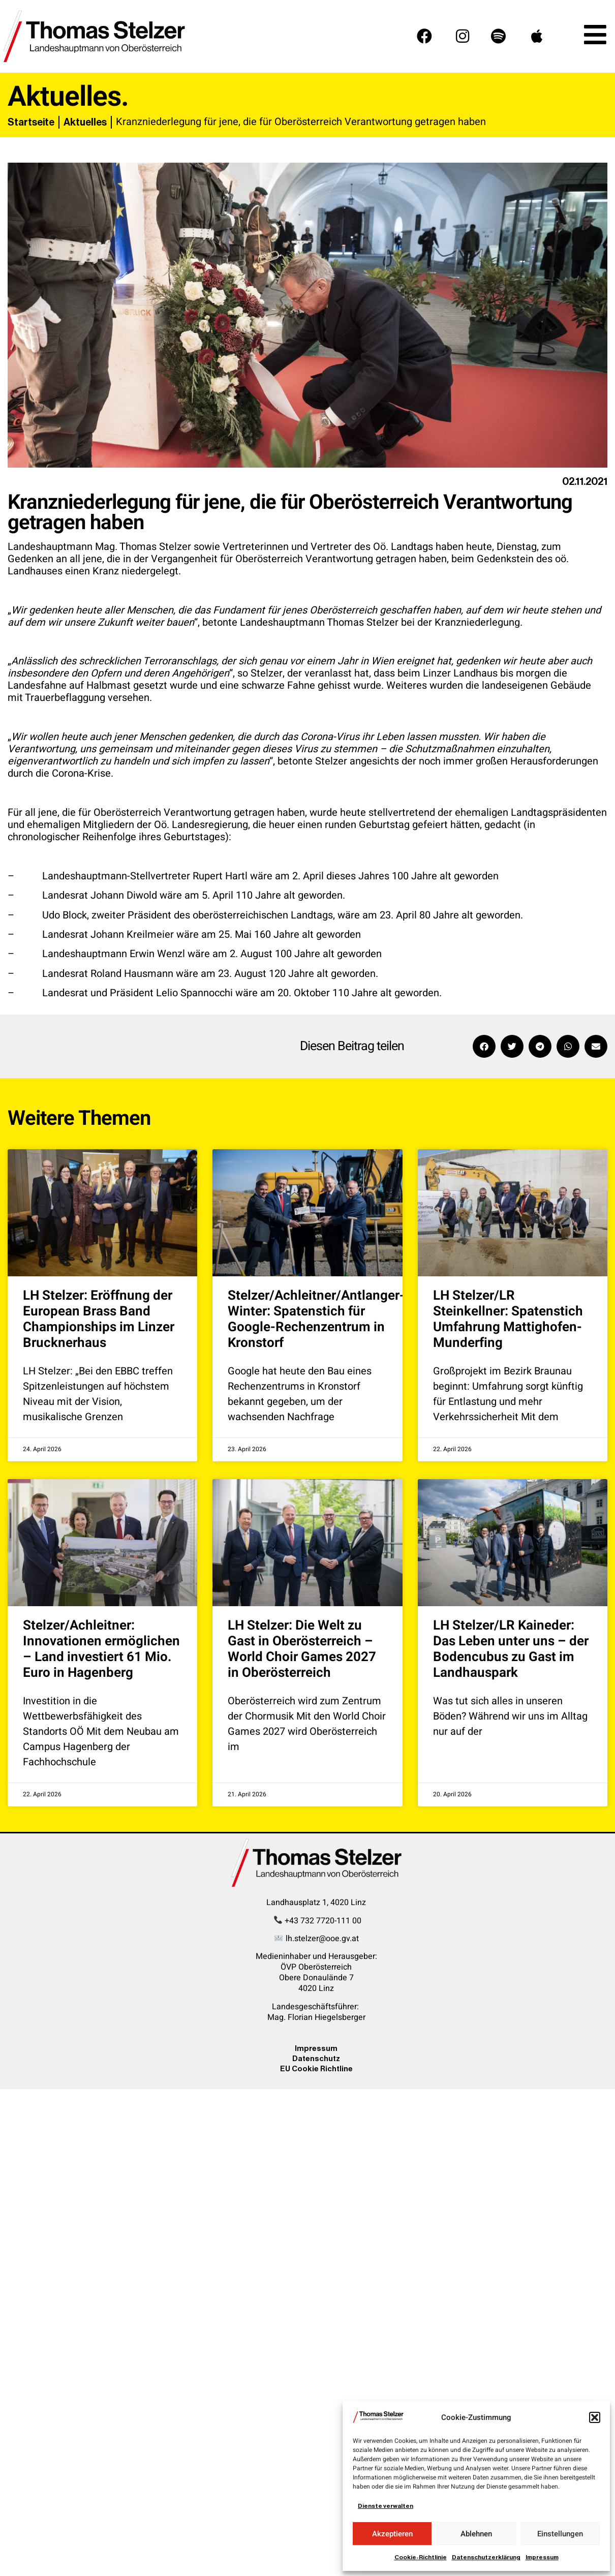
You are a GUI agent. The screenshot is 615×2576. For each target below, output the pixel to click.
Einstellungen (560, 2533)
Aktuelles (85, 122)
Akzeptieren (392, 2533)
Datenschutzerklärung (486, 2557)
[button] (595, 2417)
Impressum (542, 2557)
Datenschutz (316, 2058)
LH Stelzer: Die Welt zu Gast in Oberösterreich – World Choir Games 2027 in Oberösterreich (302, 1649)
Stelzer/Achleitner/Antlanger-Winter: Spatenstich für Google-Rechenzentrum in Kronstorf (316, 1319)
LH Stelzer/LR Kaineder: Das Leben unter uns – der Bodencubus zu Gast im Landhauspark (511, 1649)
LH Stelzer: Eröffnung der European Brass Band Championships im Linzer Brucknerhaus (98, 1319)
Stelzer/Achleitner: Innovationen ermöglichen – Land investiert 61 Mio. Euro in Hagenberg (101, 1649)
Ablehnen (476, 2533)
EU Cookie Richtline (316, 2068)
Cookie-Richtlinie (420, 2557)
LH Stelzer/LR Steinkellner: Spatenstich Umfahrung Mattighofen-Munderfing (508, 1319)
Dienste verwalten (385, 2506)
